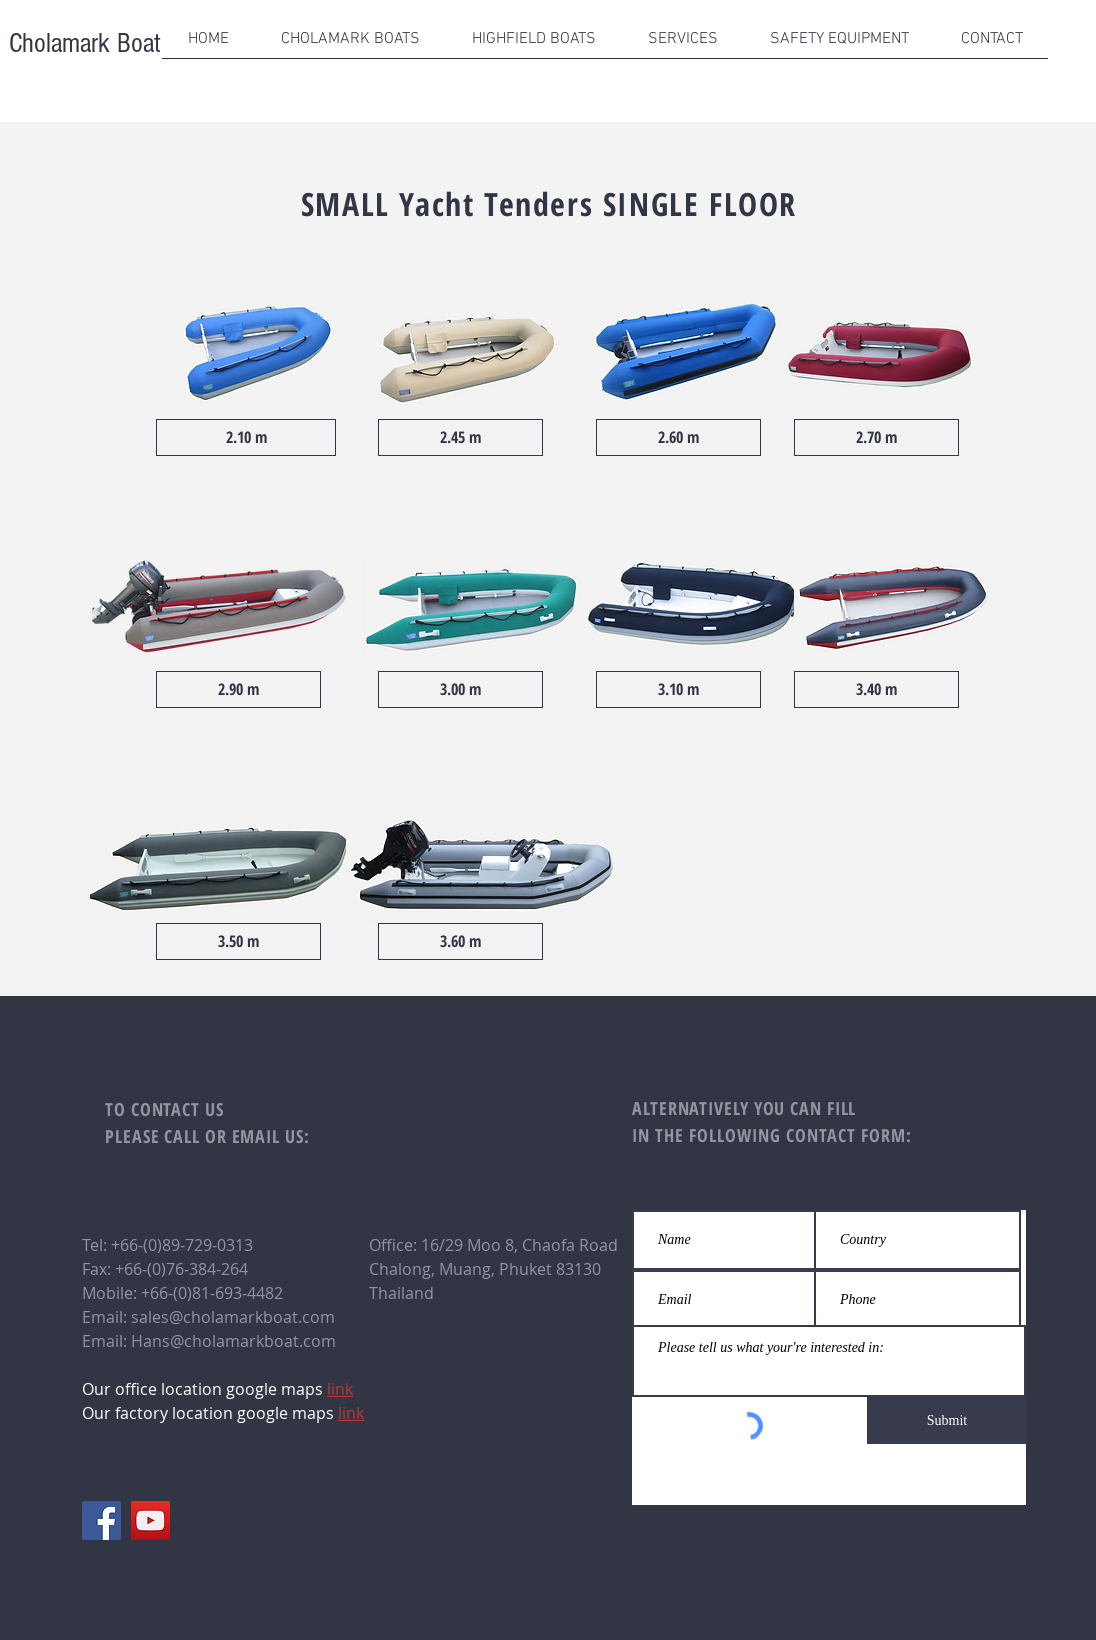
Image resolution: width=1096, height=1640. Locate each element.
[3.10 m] (678, 689)
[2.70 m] (876, 437)
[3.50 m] (238, 941)
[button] (350, 46)
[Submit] (947, 1420)
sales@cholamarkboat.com (233, 1317)
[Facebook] (101, 1520)
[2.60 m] (678, 437)
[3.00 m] (460, 689)
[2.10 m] (246, 437)
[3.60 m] (460, 941)
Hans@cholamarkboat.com (233, 1341)
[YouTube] (150, 1520)
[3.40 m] (876, 689)
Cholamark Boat (81, 43)
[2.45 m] (460, 437)
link (351, 1413)
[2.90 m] (238, 689)
